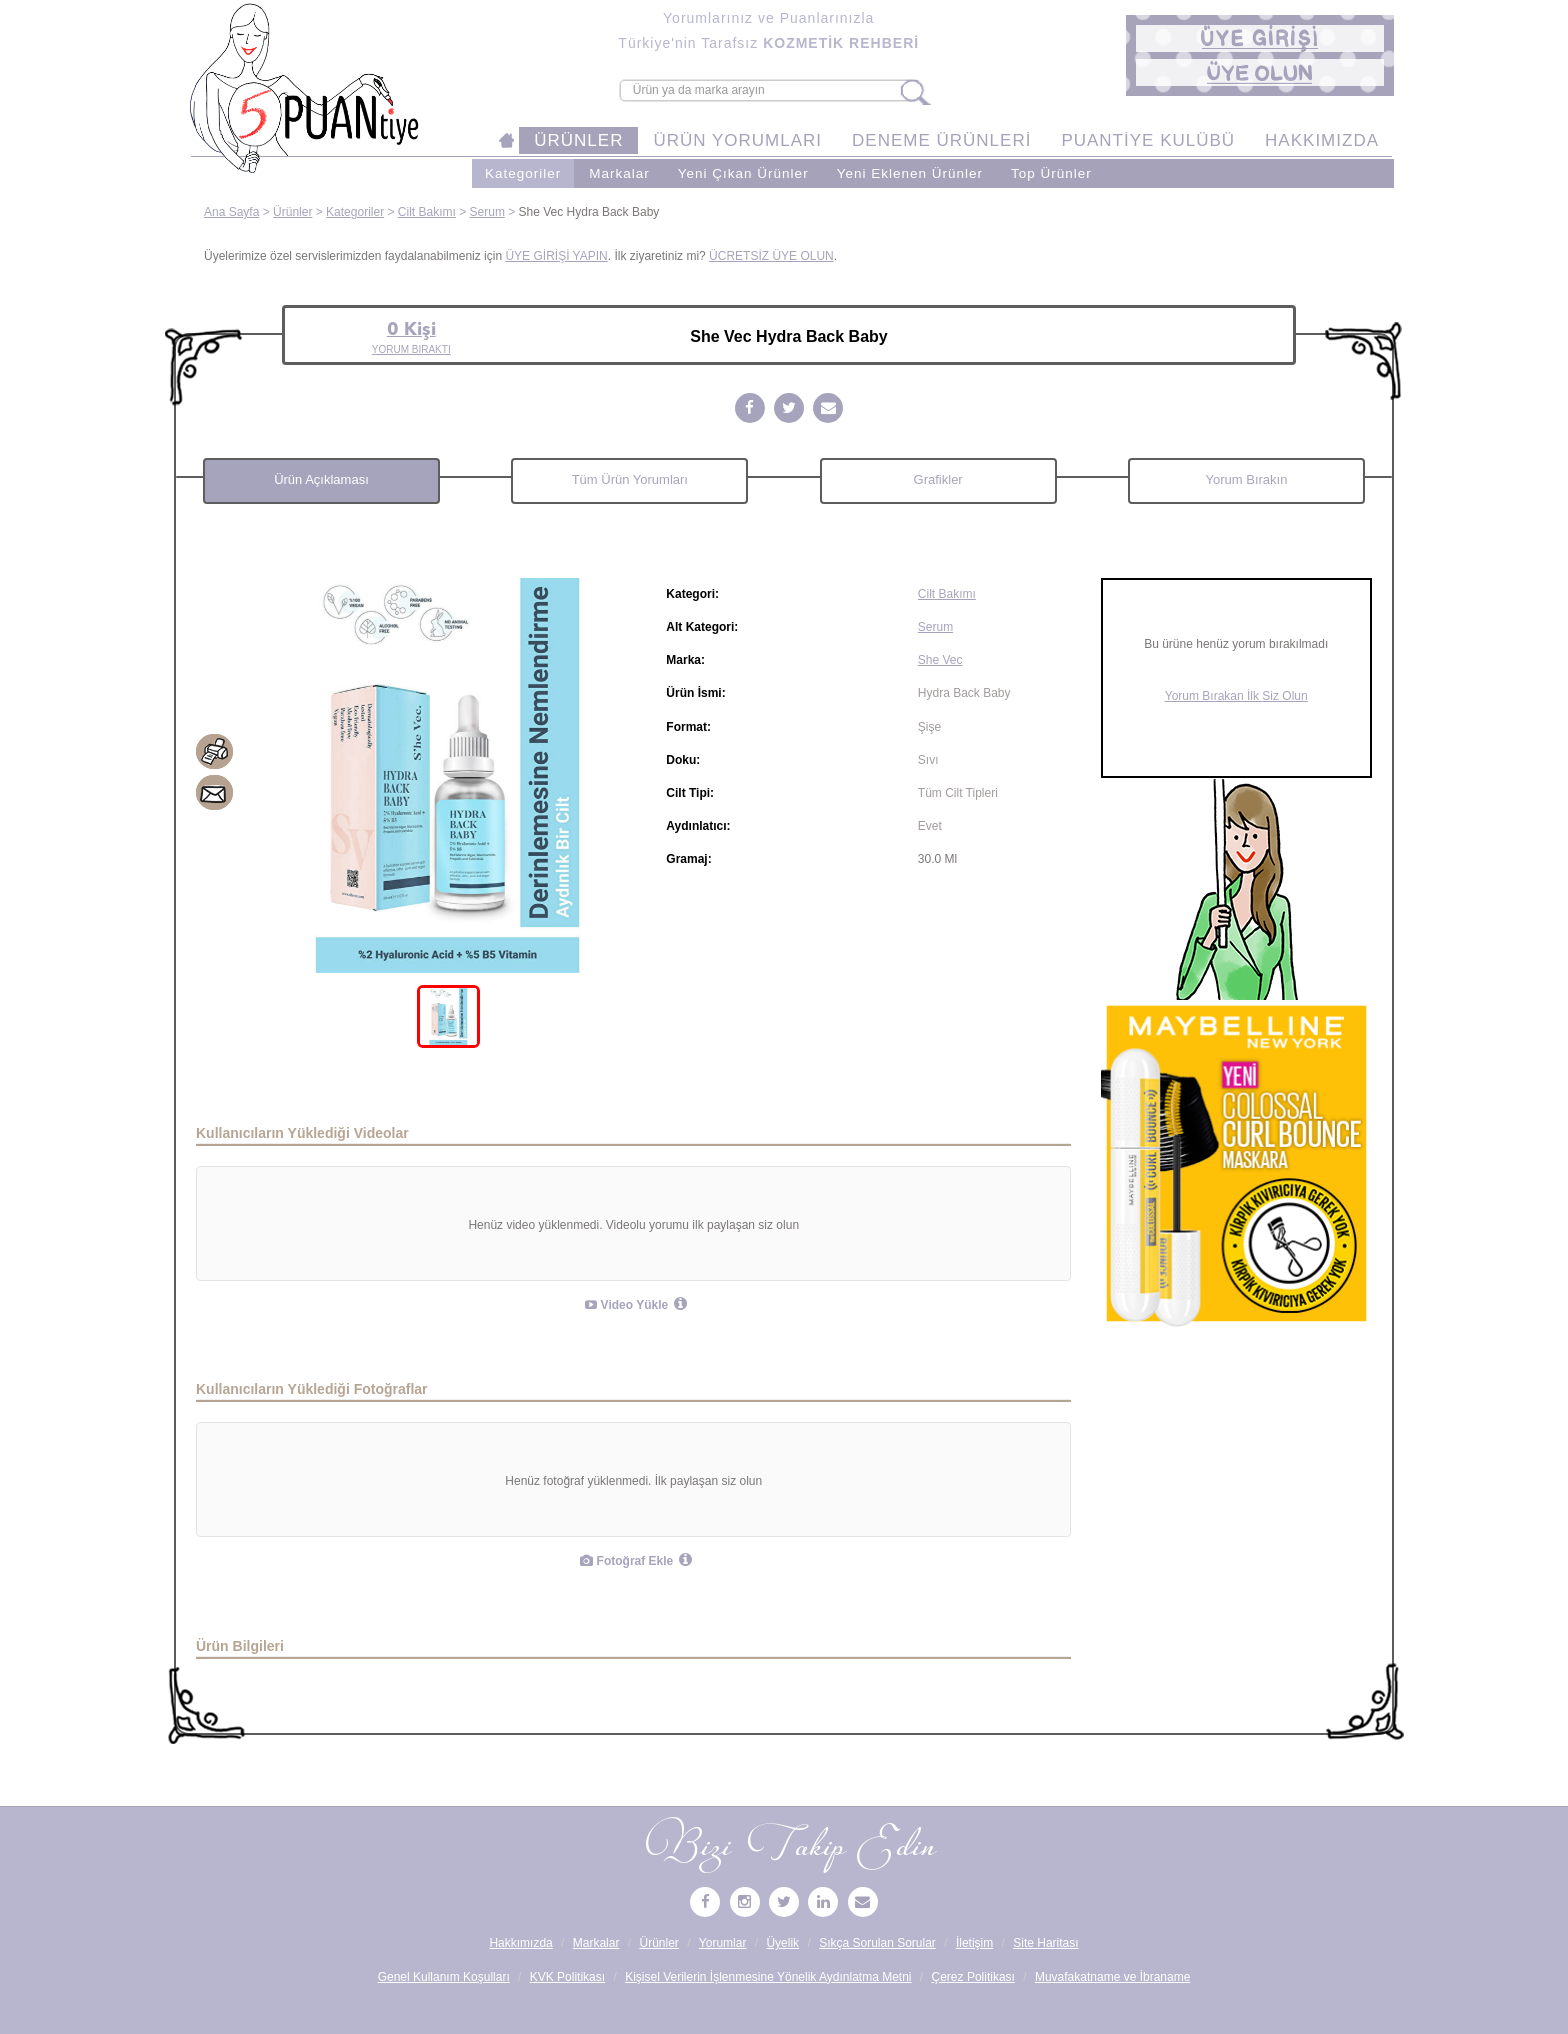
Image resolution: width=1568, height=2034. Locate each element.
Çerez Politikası (973, 1977)
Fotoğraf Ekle (626, 1561)
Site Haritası (1045, 1943)
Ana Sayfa (231, 212)
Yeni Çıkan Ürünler (743, 173)
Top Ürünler (1051, 173)
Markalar (619, 173)
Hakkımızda (520, 1943)
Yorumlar (723, 1943)
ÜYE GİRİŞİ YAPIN (556, 256)
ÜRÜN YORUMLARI (737, 140)
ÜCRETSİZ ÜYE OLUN (771, 256)
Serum (487, 212)
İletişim (974, 1943)
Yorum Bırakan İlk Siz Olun (1236, 696)
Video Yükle (626, 1305)
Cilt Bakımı (427, 212)
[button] (1260, 38)
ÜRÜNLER (578, 140)
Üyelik (782, 1943)
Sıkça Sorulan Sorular (877, 1943)
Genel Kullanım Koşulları (444, 1977)
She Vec (940, 660)
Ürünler (292, 212)
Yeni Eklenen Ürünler (910, 173)
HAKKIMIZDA (1322, 140)
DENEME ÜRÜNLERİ (941, 140)
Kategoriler (523, 173)
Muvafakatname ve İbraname (1112, 1977)
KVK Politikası (567, 1977)
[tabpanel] (448, 775)
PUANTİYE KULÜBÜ (1148, 140)
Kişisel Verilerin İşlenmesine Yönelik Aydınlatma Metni (768, 1977)
